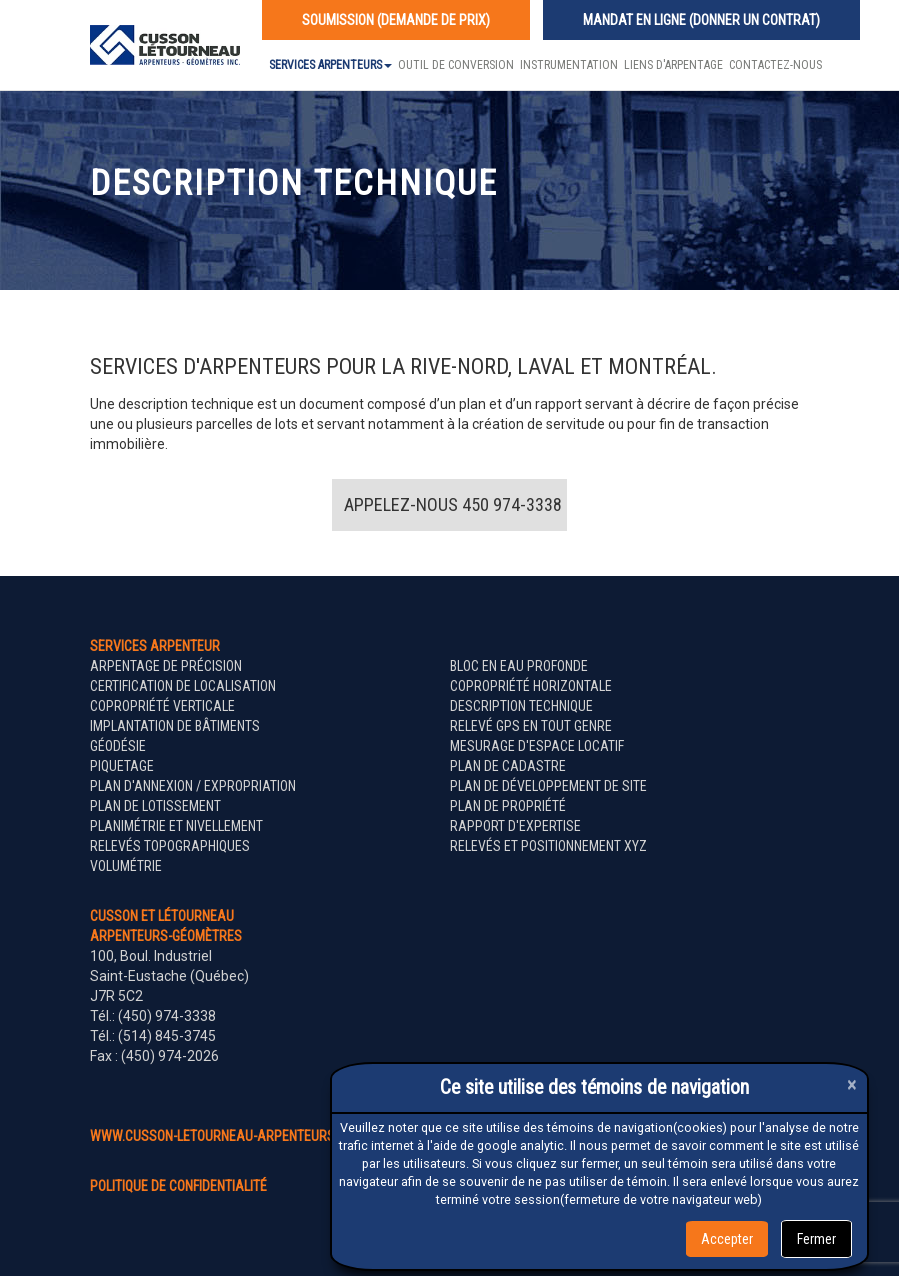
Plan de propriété (508, 806)
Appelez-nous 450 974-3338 (453, 504)
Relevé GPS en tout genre (531, 726)
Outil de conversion (456, 65)
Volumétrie (126, 866)
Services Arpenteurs (330, 65)
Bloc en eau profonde (519, 666)
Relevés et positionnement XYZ (548, 846)
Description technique (521, 706)
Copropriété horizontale (531, 686)
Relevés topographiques (170, 846)
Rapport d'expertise (515, 826)
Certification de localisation (183, 686)
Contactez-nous (775, 65)
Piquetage (122, 766)
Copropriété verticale (162, 706)
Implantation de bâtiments (175, 726)
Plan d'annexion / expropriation (193, 786)
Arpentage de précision (166, 666)
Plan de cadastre (508, 766)
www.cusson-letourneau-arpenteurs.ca (222, 1136)
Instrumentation (569, 65)
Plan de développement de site (548, 786)
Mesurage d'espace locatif (537, 746)
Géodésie (118, 746)
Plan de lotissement (155, 806)
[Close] (852, 1084)
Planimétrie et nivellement (176, 826)
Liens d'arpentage (673, 65)
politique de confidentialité (178, 1186)
